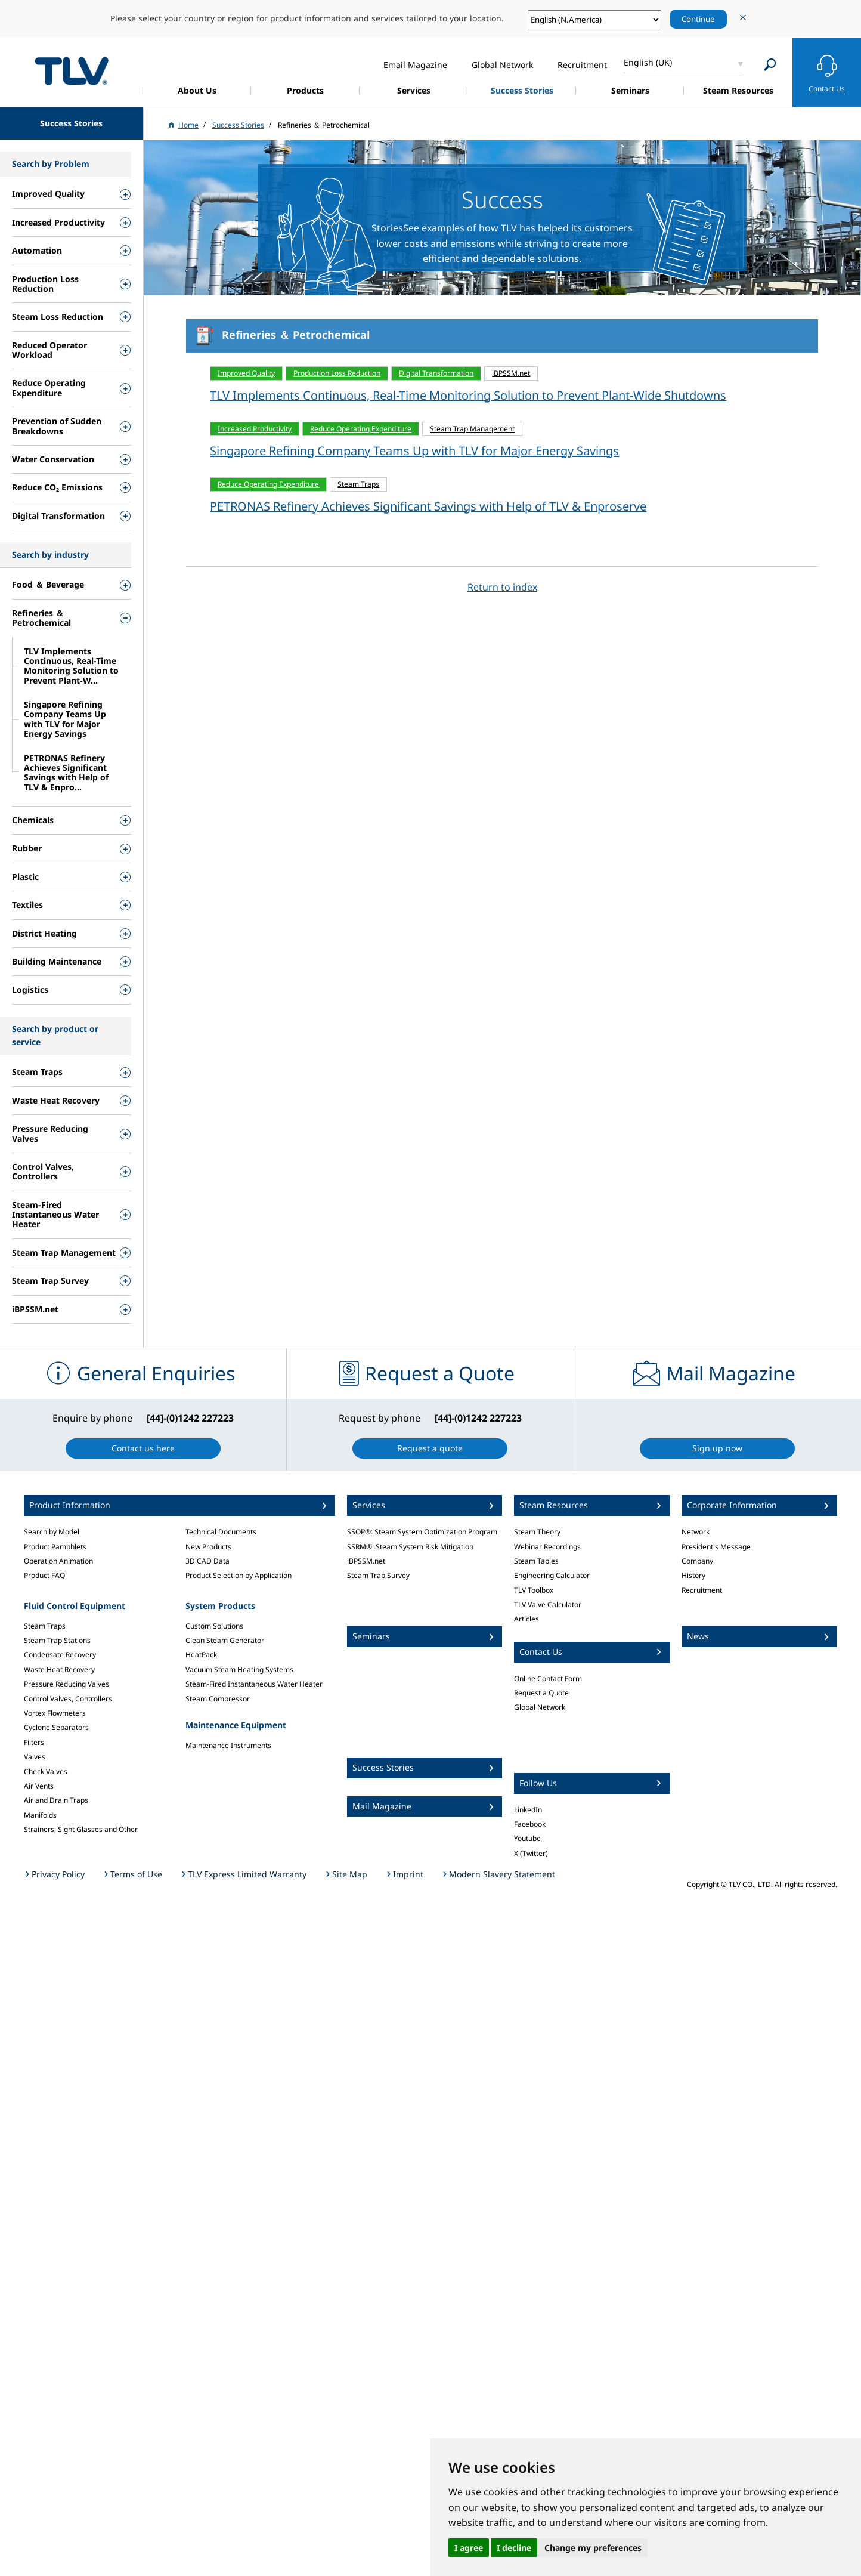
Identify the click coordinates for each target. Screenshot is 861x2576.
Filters (34, 1742)
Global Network (539, 1707)
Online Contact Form (548, 1678)
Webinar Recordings (547, 1547)
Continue (698, 19)
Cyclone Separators (56, 1727)
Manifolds (40, 1815)
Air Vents (39, 1786)
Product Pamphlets (55, 1547)
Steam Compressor (217, 1699)
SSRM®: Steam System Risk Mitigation (410, 1547)
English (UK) (648, 62)
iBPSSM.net (366, 1561)
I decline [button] (514, 2547)
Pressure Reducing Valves (66, 1684)
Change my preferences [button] (593, 2547)
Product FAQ (44, 1575)
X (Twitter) (531, 1853)
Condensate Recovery (60, 1655)
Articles (526, 1619)
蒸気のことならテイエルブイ (72, 70)
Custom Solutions (214, 1626)
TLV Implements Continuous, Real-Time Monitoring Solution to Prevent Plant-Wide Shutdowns (468, 395)
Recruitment (702, 1590)
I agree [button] (468, 2547)
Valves (34, 1757)
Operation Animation (58, 1561)
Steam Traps (45, 1626)
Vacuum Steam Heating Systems (239, 1669)
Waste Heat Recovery (59, 1669)
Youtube (527, 1838)
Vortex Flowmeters (55, 1713)
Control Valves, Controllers (68, 1699)
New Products (208, 1547)
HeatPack (201, 1655)
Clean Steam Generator (224, 1640)
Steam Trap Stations (57, 1640)
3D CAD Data (207, 1561)
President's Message (716, 1547)
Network (696, 1532)
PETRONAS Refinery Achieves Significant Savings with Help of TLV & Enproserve (428, 506)
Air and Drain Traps (56, 1800)
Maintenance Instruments (228, 1745)
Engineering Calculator (552, 1575)
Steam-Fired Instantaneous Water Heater (254, 1684)
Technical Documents (220, 1532)
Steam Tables (536, 1561)
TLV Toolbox (533, 1590)
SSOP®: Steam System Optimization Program (422, 1532)
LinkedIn (528, 1810)
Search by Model (51, 1532)
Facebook (530, 1824)
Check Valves (45, 1771)
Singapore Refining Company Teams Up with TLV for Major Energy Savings (414, 451)
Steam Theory (537, 1532)
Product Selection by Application (238, 1575)
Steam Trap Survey (378, 1575)
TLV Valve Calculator (547, 1604)
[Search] (770, 64)
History (693, 1575)
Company (697, 1561)
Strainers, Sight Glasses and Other (81, 1829)
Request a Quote (541, 1693)
